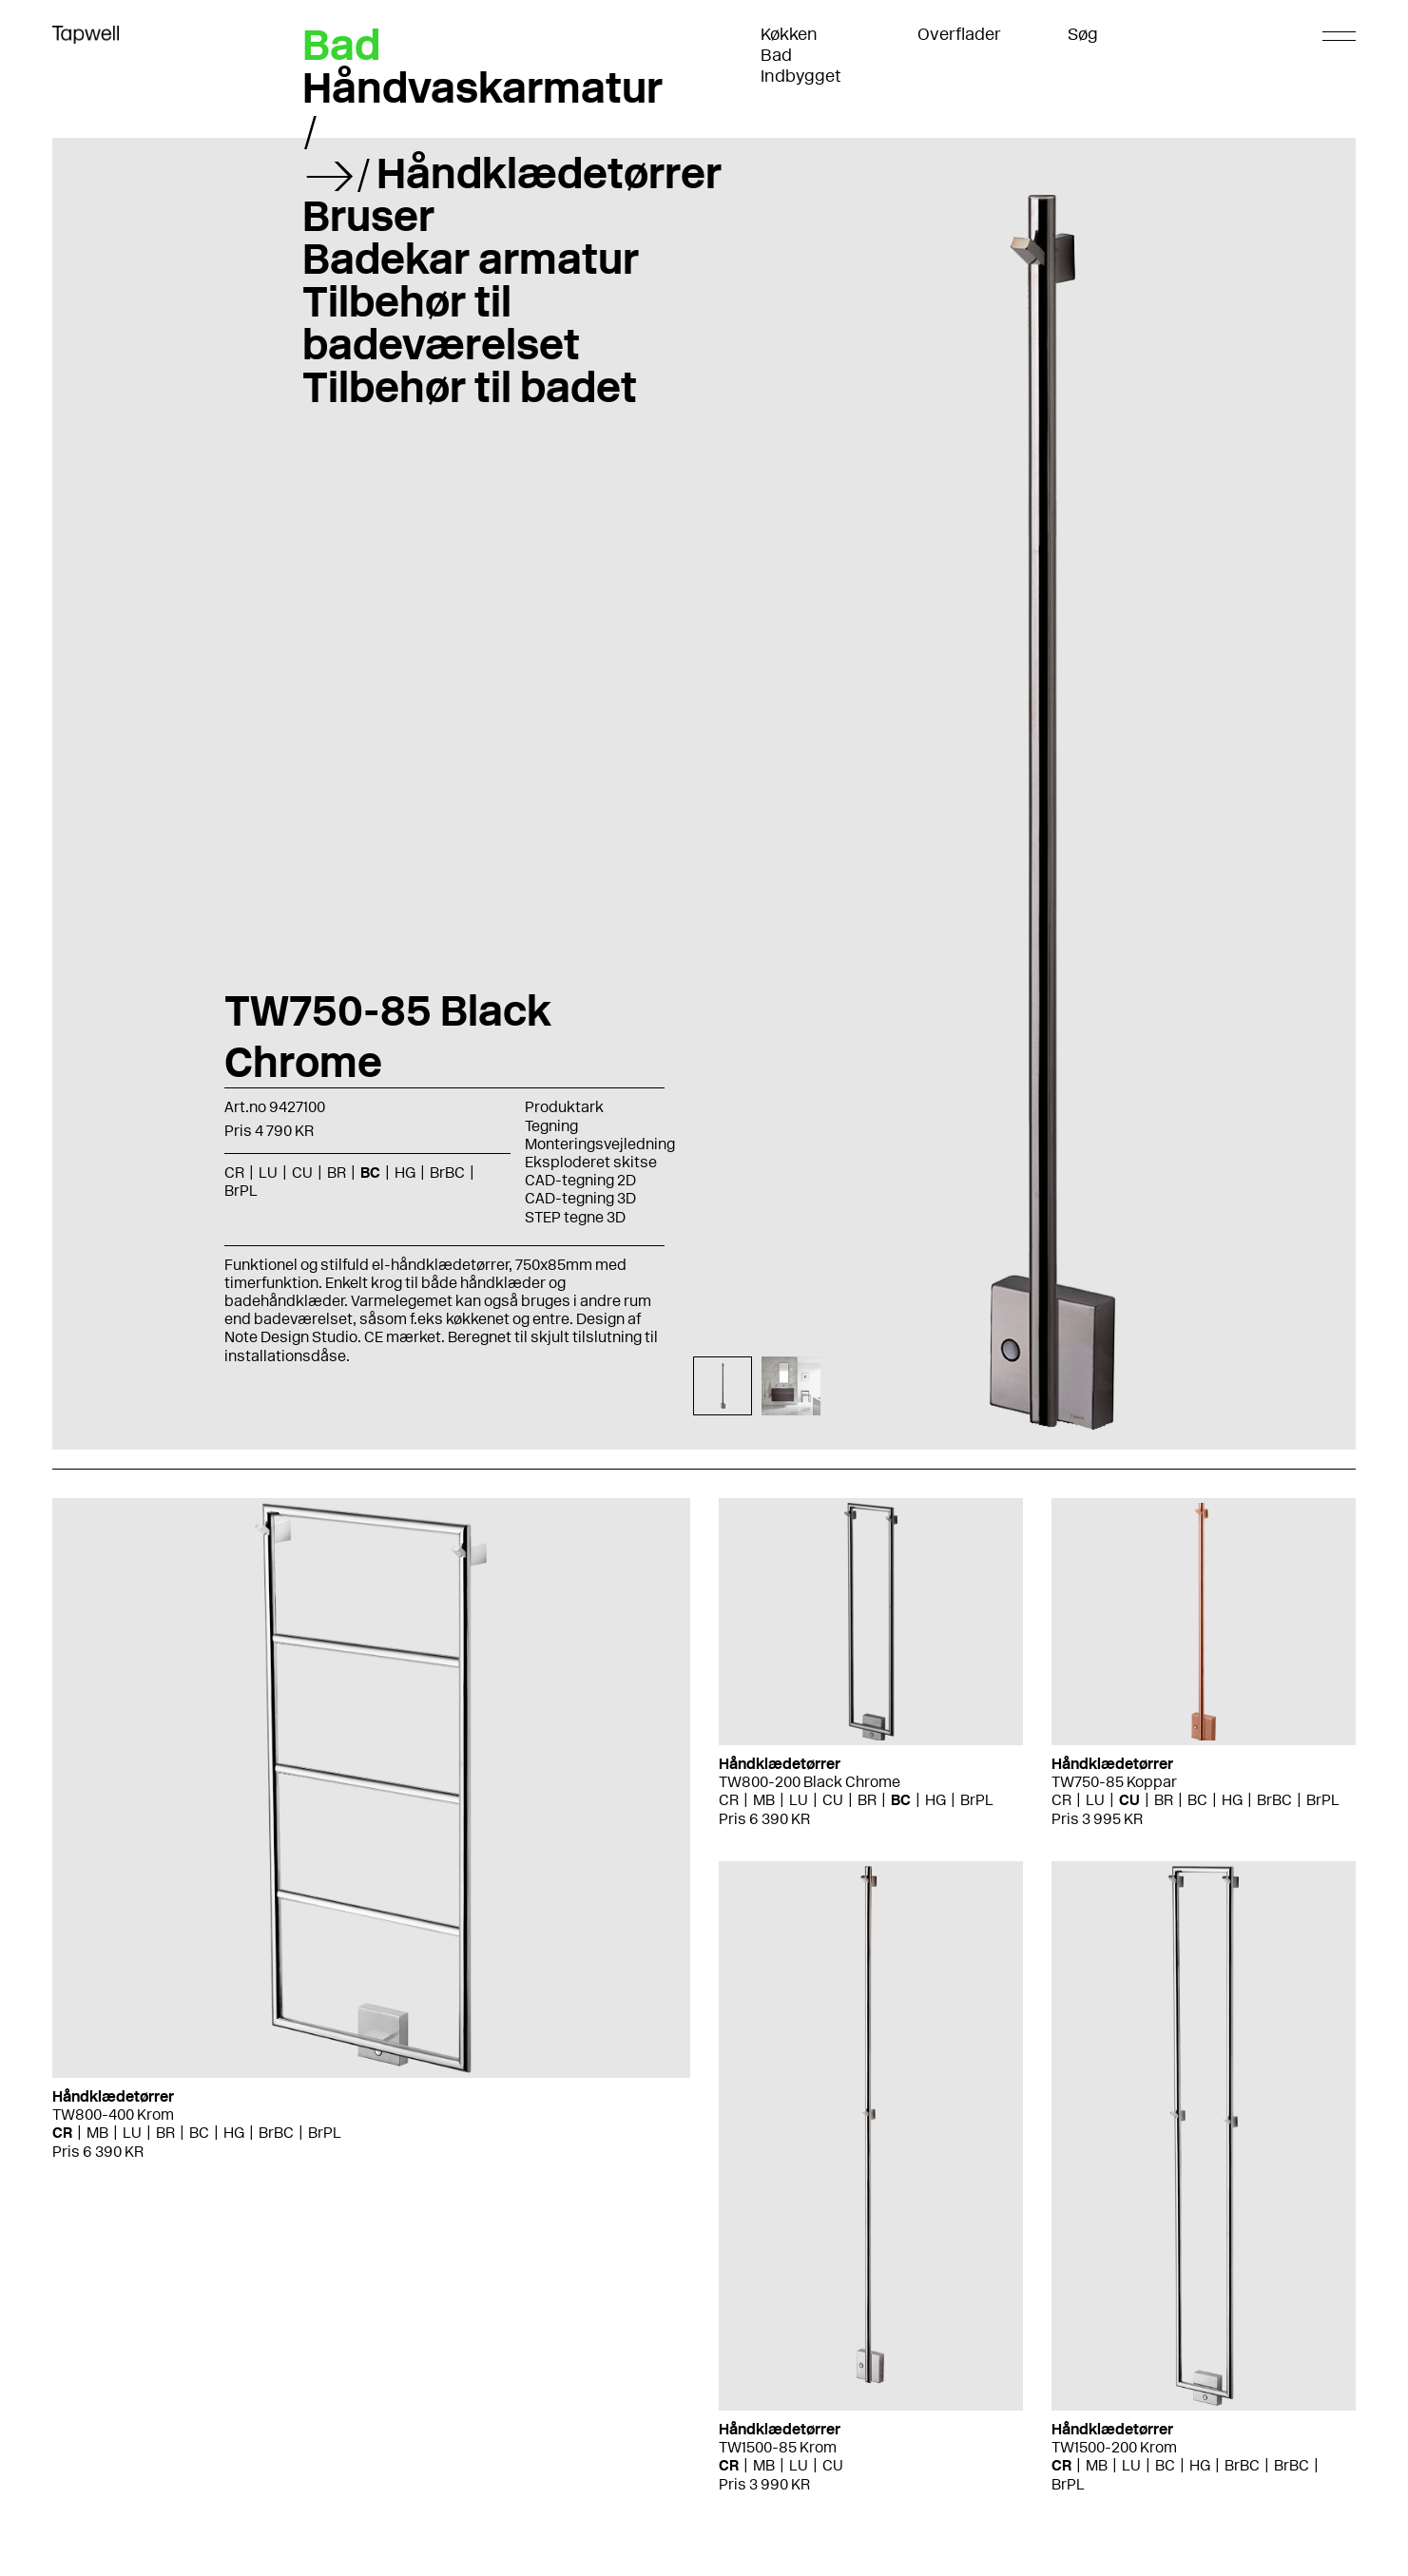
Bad (776, 55)
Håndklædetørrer (549, 173)
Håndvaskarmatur (482, 87)
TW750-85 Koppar (1114, 1782)
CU (302, 1172)
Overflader (959, 34)
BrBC (447, 1172)
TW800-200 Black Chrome (809, 1782)
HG (405, 1172)
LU (268, 1172)
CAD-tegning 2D (580, 1180)
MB (97, 2133)
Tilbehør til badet (469, 387)
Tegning (551, 1126)
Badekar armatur (470, 258)
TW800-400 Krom (113, 2114)
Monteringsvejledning (600, 1144)
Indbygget (801, 76)
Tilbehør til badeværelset (441, 323)
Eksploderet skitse (591, 1162)
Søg (1083, 34)
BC (370, 1172)
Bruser (368, 215)
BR (336, 1172)
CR (234, 1172)
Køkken (789, 34)
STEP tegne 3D (575, 1217)
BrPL (241, 1191)
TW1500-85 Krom (778, 2447)
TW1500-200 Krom (1114, 2447)
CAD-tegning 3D (580, 1198)
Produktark (564, 1107)
